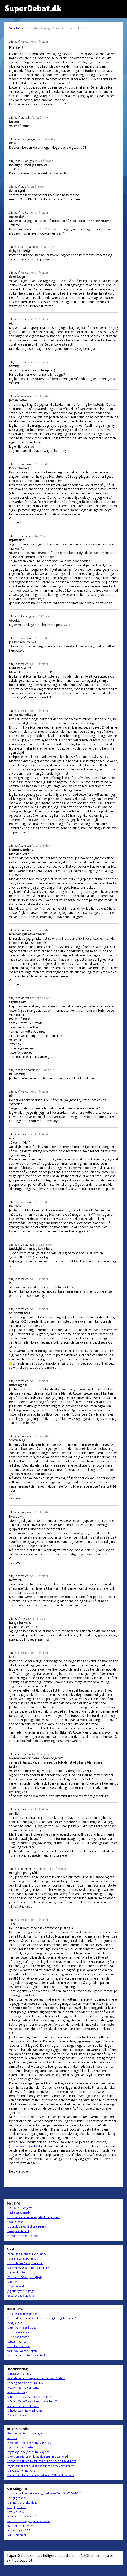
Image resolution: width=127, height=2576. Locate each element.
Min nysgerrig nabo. (19, 2373)
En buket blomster (18, 2346)
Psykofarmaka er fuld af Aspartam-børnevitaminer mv (41, 2466)
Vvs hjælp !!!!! (15, 2323)
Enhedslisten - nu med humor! (25, 2411)
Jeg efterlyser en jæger (21, 2291)
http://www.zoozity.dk (25, 2146)
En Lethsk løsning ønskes (22, 2314)
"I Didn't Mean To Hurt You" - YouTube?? (32, 2401)
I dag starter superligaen (22, 2258)
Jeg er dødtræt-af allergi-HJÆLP (26, 2226)
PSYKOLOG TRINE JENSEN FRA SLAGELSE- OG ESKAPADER (41, 2461)
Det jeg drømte (16, 2415)
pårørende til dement (20, 2526)
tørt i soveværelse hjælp (22, 2351)
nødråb (12, 2438)
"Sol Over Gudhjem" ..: (21, 2208)
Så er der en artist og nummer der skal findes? (36, 2378)
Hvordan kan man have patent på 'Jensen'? (33, 2217)
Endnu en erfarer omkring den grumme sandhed (37, 2457)
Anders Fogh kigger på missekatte (28, 2521)
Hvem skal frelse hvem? (22, 2516)
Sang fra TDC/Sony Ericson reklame (29, 2397)
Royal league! (15, 2286)
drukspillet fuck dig (19, 2231)
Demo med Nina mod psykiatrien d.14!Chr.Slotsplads (40, 2475)
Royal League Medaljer (21, 2296)
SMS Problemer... (17, 2535)
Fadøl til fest (15, 2222)
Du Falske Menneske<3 (21, 2470)
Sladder (12, 2282)
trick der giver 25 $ (19, 2530)
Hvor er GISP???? (17, 2512)
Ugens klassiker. (17, 2272)
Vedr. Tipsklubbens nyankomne (27, 2254)
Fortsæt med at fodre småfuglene (28, 2355)
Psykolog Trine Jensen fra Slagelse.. (29, 2443)
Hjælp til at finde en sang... (23, 2387)
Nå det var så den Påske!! (23, 2406)
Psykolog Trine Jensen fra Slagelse (28, 2452)
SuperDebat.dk (18, 28)
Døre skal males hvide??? (22, 2328)
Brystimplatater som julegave (25, 2433)
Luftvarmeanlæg (17, 2341)
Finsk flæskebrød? (18, 2212)
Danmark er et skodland (22, 2502)
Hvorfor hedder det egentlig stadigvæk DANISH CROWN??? (44, 2493)
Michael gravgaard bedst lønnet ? (28, 2268)
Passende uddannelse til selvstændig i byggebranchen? (41, 2318)
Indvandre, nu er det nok (22, 2236)
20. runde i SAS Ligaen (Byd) (24, 2277)
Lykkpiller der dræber (21, 2447)
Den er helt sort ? (18, 2337)
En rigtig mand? (16, 2498)
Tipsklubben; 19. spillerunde (25, 2263)
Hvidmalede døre (18, 2332)
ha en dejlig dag (17, 2392)
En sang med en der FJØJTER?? (25, 2383)
